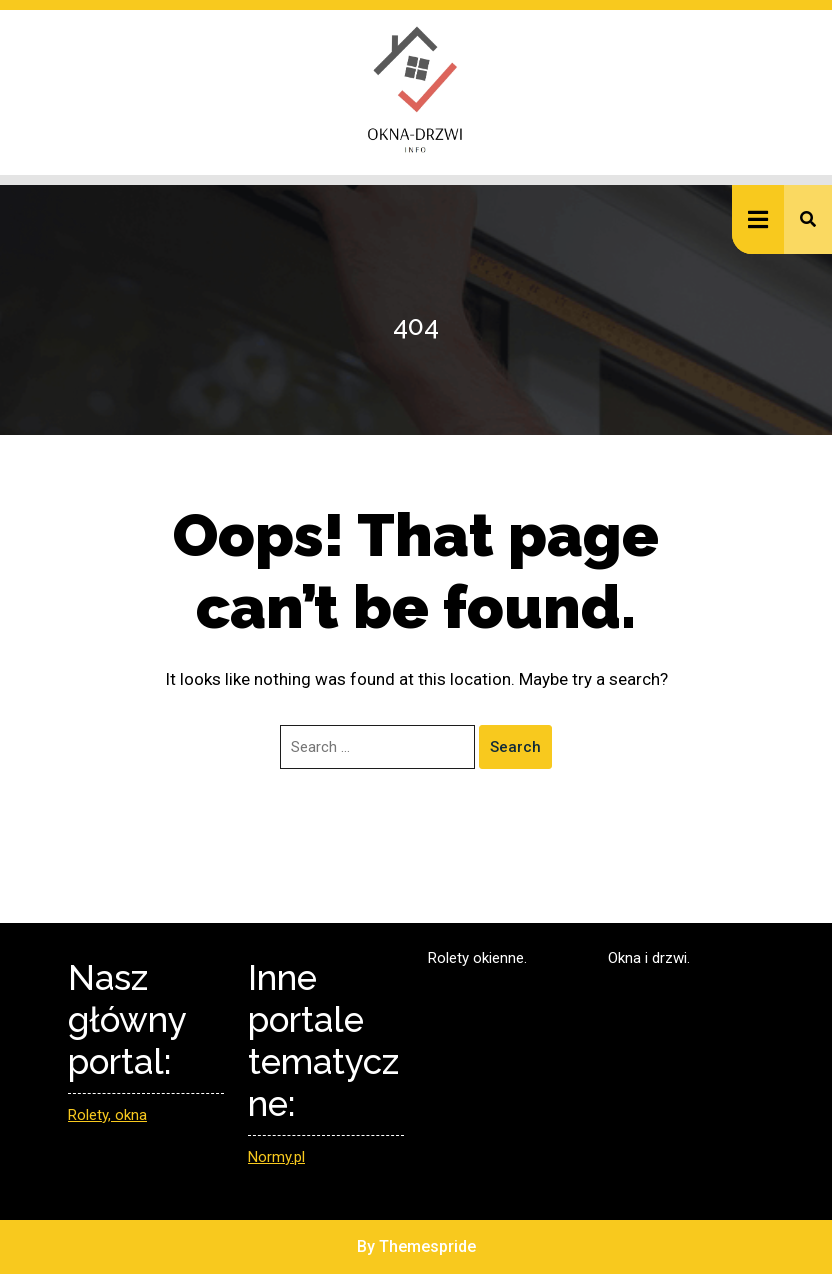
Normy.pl (276, 1157)
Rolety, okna (107, 1115)
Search (515, 747)
